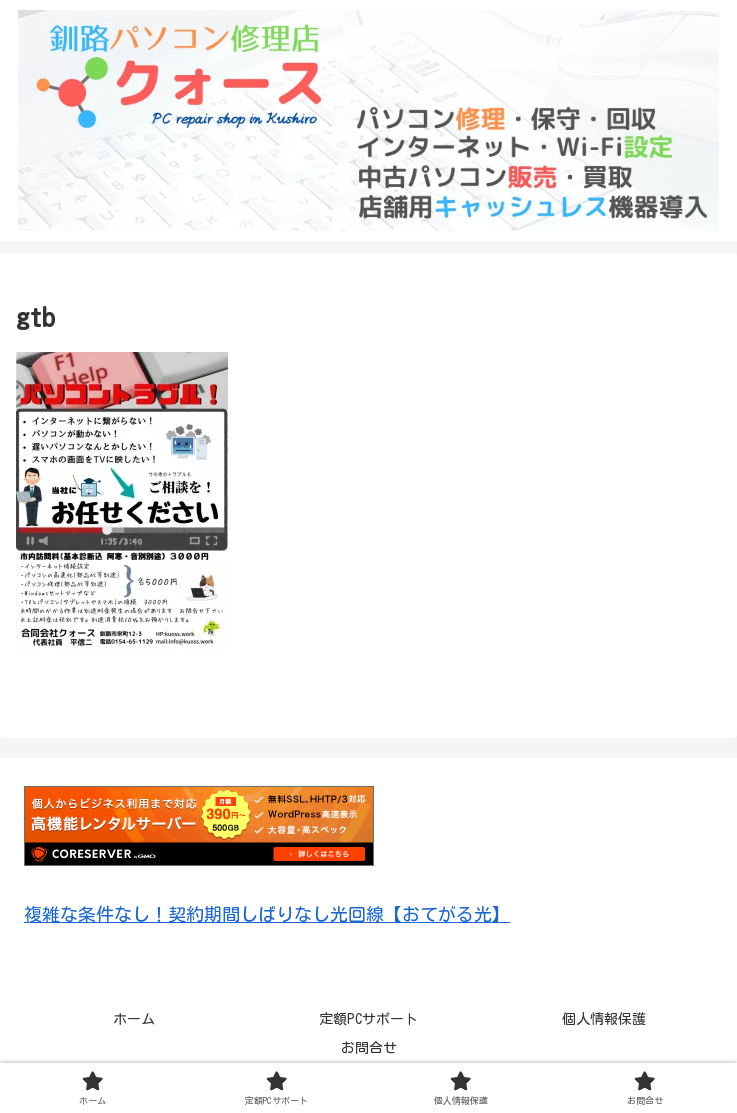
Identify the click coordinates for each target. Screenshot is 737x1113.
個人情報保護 (604, 1019)
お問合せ (369, 1048)
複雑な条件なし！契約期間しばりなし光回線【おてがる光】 (267, 914)
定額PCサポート (368, 1019)
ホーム (134, 1019)
